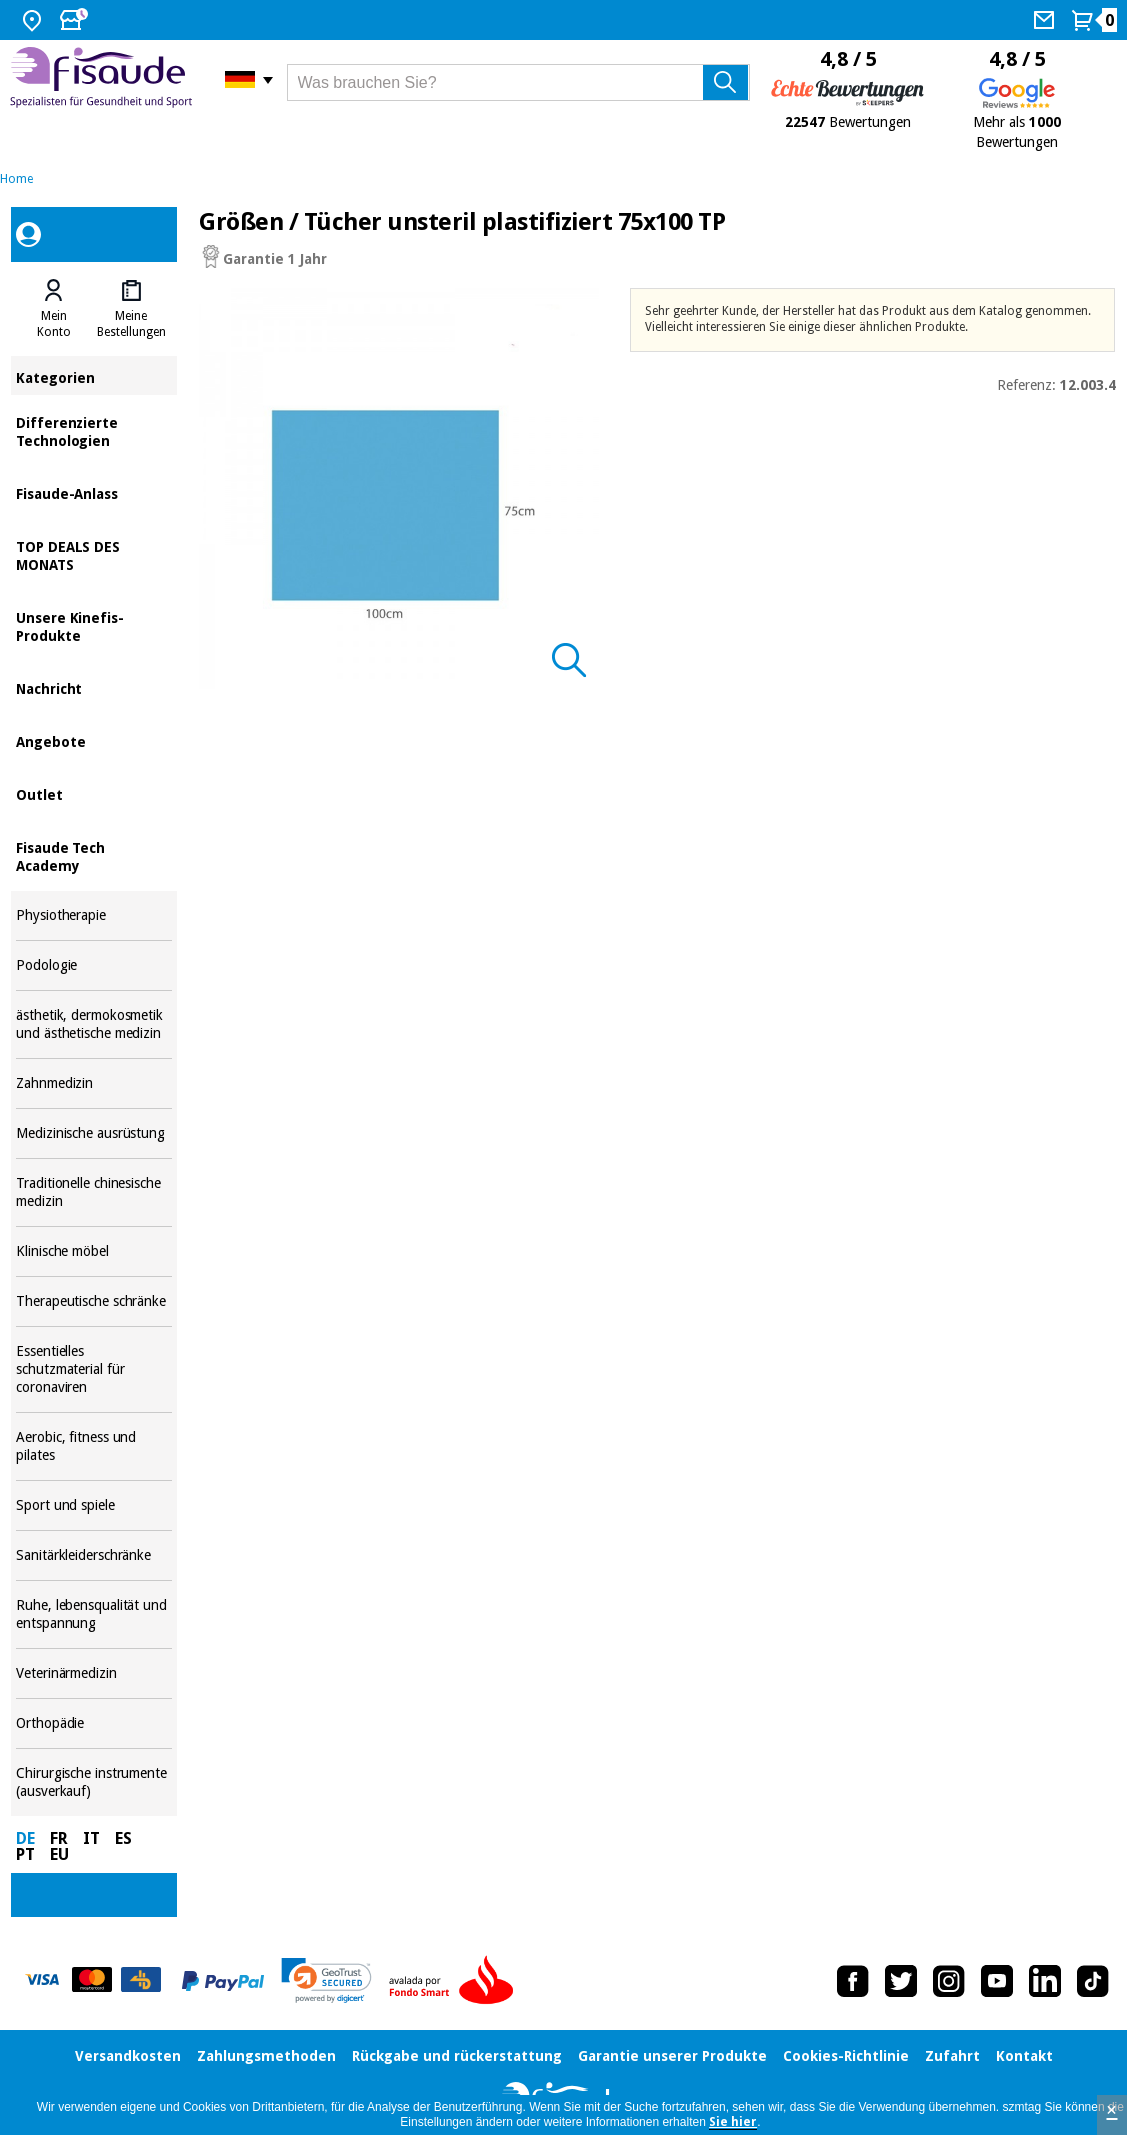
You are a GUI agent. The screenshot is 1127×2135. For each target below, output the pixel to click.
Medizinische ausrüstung (94, 1133)
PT (25, 1854)
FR (59, 1838)
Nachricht (94, 687)
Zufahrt (952, 2056)
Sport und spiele (94, 1505)
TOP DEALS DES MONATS (94, 554)
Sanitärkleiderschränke (94, 1555)
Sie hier (733, 2122)
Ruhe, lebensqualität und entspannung (94, 1614)
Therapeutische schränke (94, 1301)
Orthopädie (94, 1723)
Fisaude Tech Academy (94, 855)
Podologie (94, 965)
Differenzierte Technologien (94, 430)
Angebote (94, 740)
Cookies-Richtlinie (846, 2056)
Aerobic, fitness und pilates (94, 1446)
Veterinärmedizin (94, 1673)
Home (16, 179)
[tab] (53, 309)
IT (91, 1838)
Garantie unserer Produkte (672, 2056)
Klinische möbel (94, 1251)
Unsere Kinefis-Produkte (94, 625)
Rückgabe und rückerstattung (457, 2056)
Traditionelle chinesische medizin (94, 1192)
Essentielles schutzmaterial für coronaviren (94, 1369)
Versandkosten (128, 2056)
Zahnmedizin (94, 1083)
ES (123, 1838)
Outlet (94, 793)
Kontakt (1024, 2056)
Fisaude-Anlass (94, 492)
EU (59, 1854)
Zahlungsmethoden (266, 2056)
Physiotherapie (94, 915)
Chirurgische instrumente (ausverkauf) (94, 1782)
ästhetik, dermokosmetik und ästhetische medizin (94, 1024)
